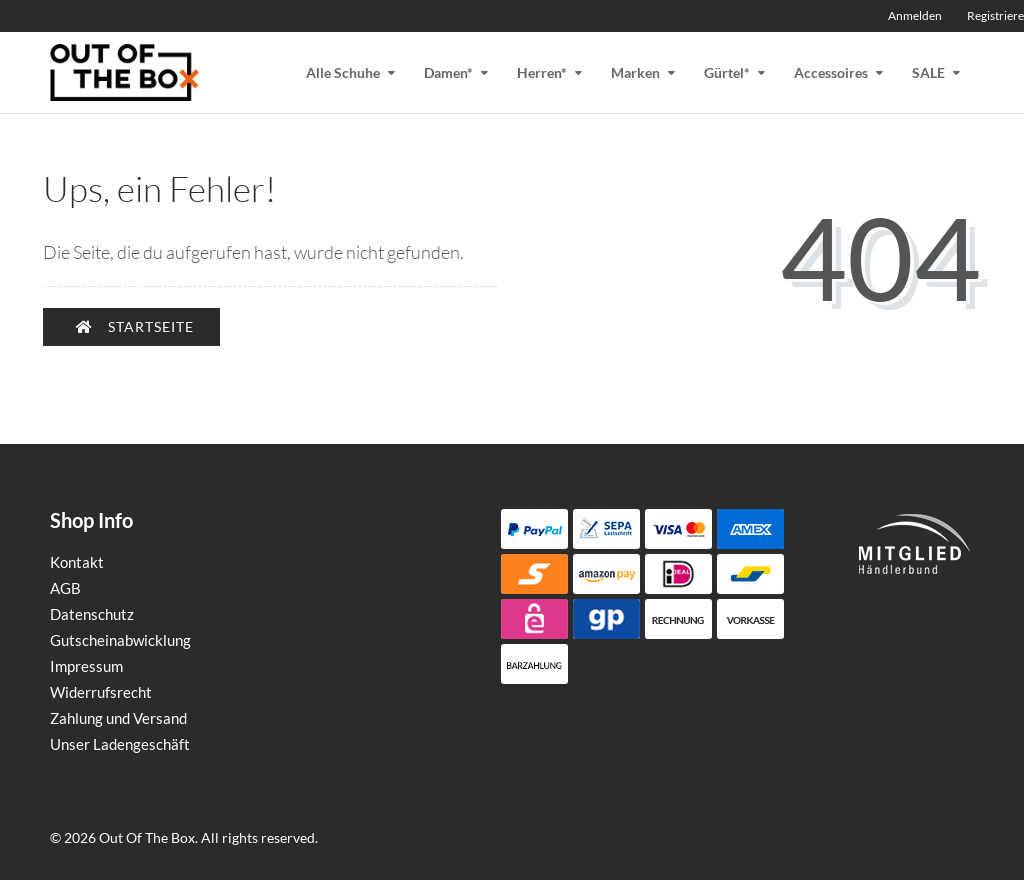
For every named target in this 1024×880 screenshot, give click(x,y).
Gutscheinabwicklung (120, 640)
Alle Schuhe (343, 72)
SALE (928, 72)
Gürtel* (727, 72)
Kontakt (77, 562)
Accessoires (831, 72)
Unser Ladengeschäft (120, 744)
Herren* (542, 72)
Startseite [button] (135, 326)
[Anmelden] (911, 16)
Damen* (448, 72)
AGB (65, 588)
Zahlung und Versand (118, 718)
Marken (635, 72)
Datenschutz (92, 614)
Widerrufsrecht (101, 692)
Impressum (86, 666)
